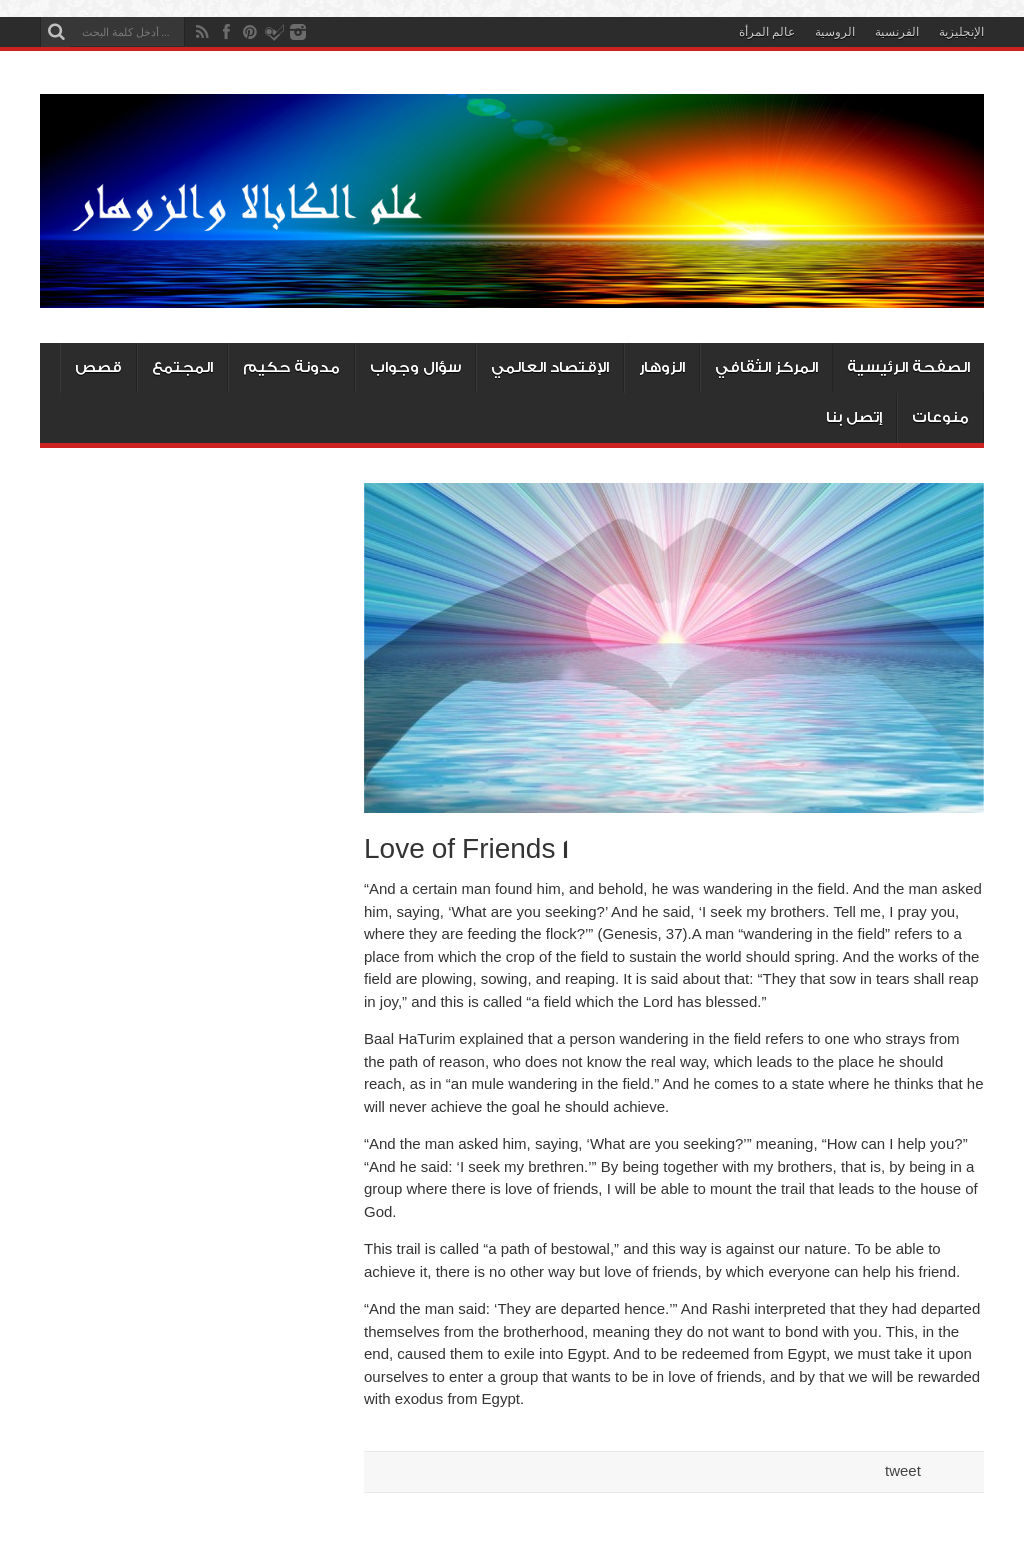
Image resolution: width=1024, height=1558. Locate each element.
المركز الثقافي (766, 367)
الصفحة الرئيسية (908, 367)
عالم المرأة (767, 32)
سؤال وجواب (415, 367)
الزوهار (662, 367)
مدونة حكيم (291, 367)
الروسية (835, 32)
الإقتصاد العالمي (550, 367)
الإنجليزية (961, 32)
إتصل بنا (854, 417)
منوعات (940, 417)
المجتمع (182, 367)
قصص (98, 367)
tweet (903, 1470)
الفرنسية (897, 32)
